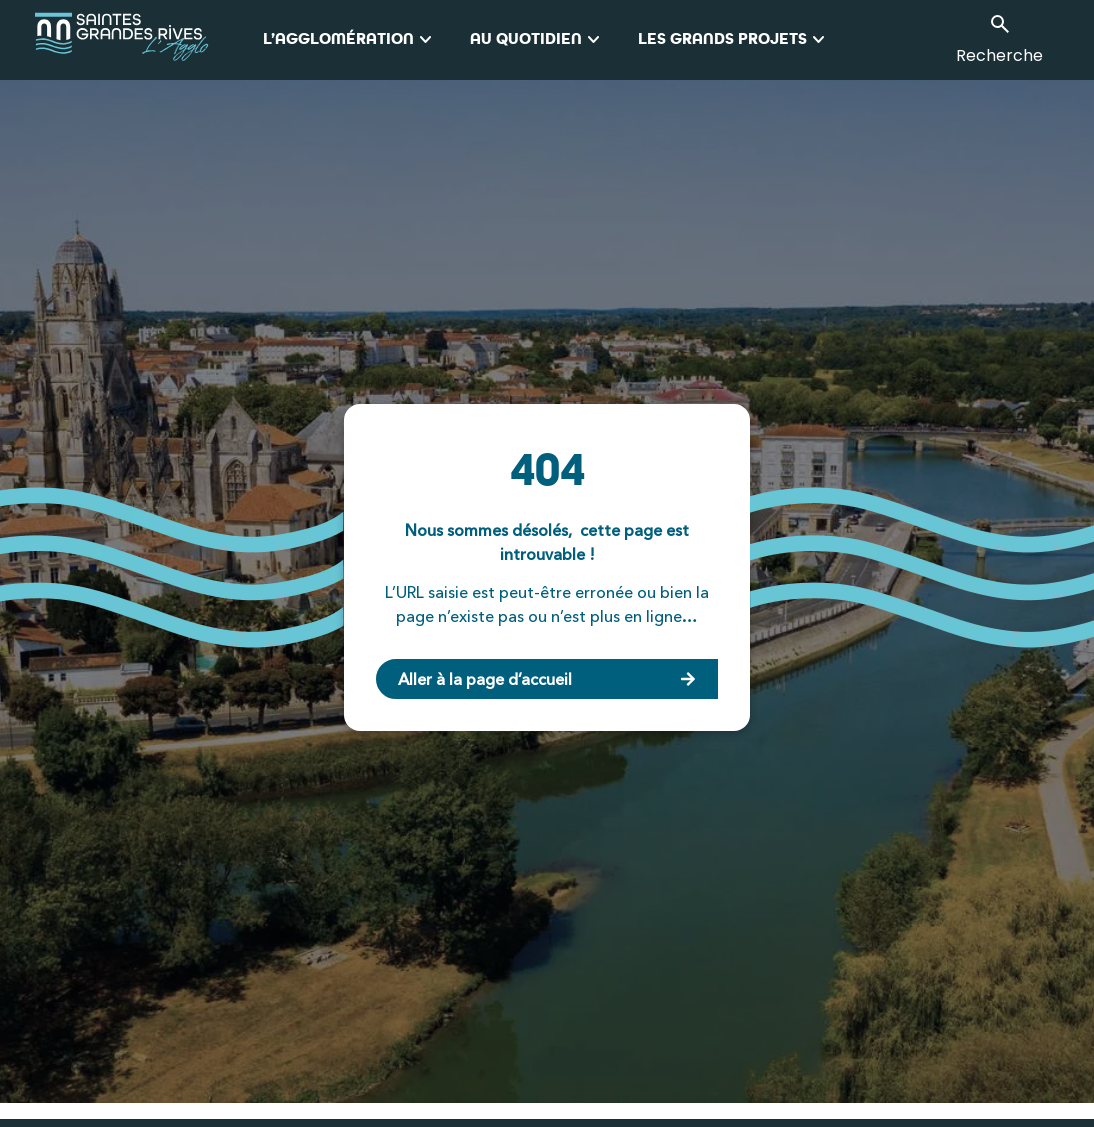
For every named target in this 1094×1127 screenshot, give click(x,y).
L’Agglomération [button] (350, 40)
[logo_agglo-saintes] (149, 40)
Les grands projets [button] (734, 40)
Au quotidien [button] (538, 40)
